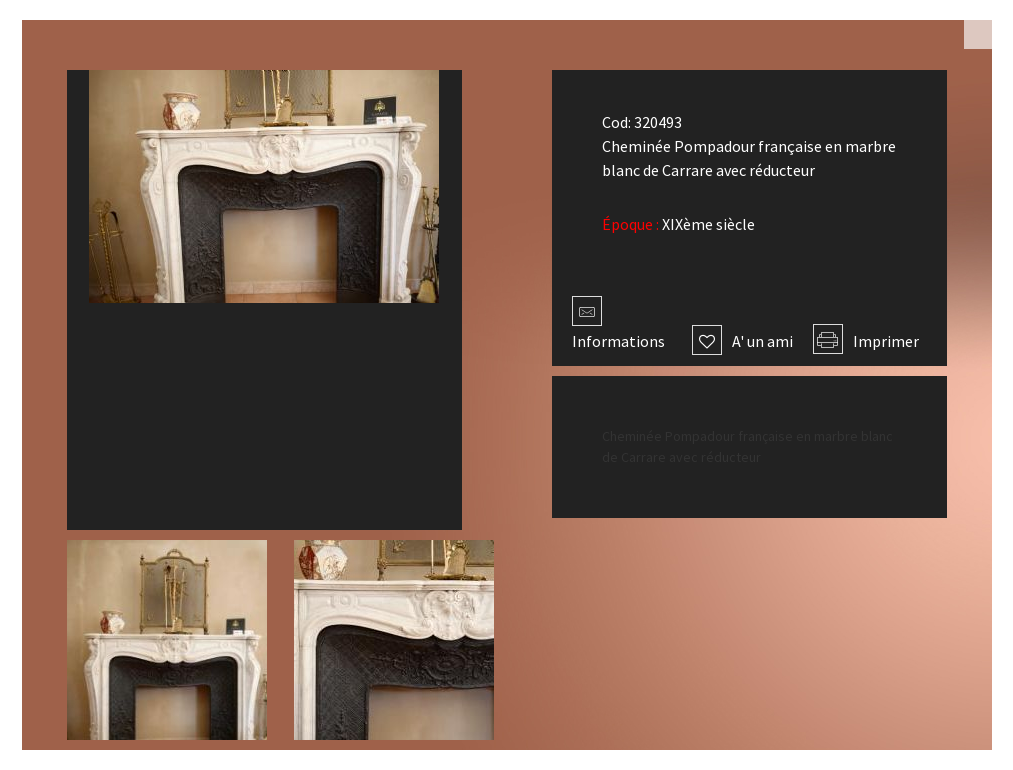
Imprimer (866, 341)
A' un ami (742, 341)
